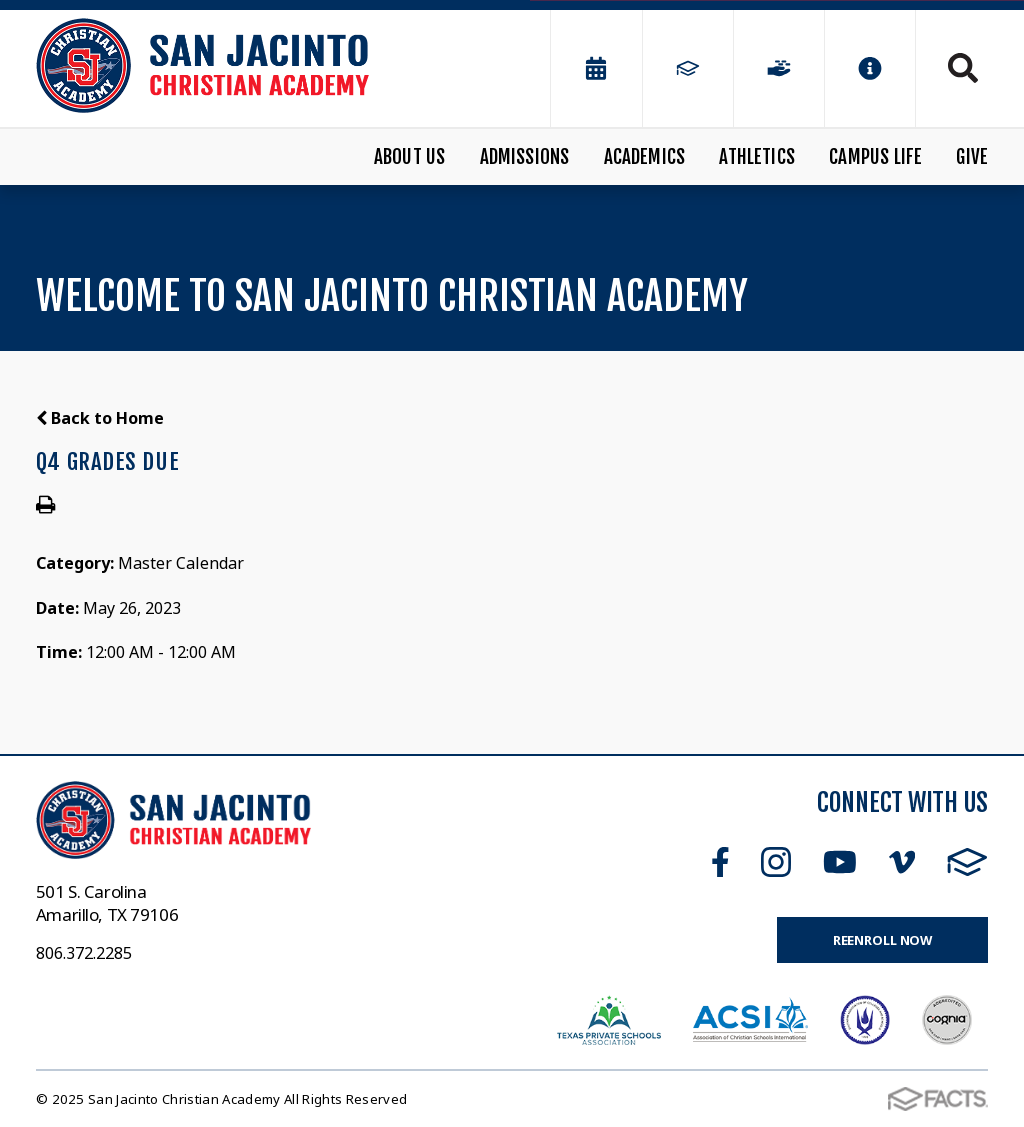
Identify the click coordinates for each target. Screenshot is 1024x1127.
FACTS (967, 862)
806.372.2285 (84, 953)
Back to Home (100, 418)
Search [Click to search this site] (963, 68)
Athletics (757, 157)
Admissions (525, 157)
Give (972, 157)
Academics (645, 157)
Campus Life (875, 157)
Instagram (776, 862)
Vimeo (902, 862)
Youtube (840, 862)
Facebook (720, 862)
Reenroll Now (882, 940)
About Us (410, 157)
